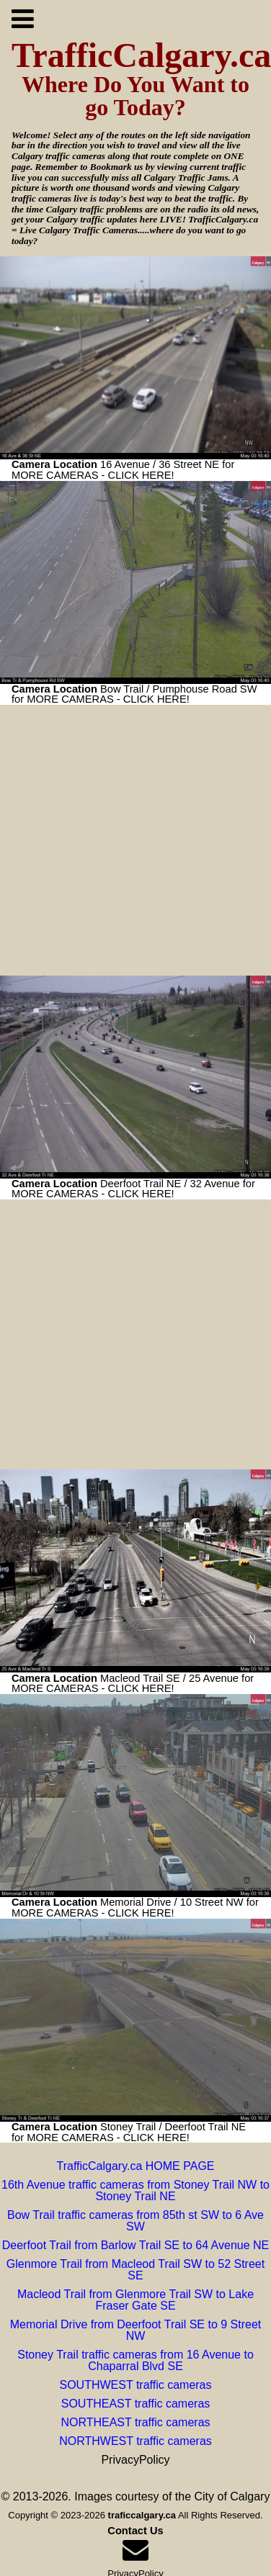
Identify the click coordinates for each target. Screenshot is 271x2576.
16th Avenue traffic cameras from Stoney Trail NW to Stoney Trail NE (135, 2190)
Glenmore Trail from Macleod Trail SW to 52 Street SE (135, 2270)
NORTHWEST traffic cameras (135, 2441)
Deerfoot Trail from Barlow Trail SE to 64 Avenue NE (136, 2245)
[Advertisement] (135, 840)
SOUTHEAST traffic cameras (135, 2403)
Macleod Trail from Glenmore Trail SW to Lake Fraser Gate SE (135, 2300)
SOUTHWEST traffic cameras (136, 2385)
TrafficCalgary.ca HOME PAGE (135, 2166)
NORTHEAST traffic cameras (135, 2422)
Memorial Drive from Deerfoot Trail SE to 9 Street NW (136, 2330)
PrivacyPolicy (135, 2460)
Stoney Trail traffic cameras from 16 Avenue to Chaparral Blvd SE (135, 2360)
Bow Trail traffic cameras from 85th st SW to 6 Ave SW (135, 2221)
